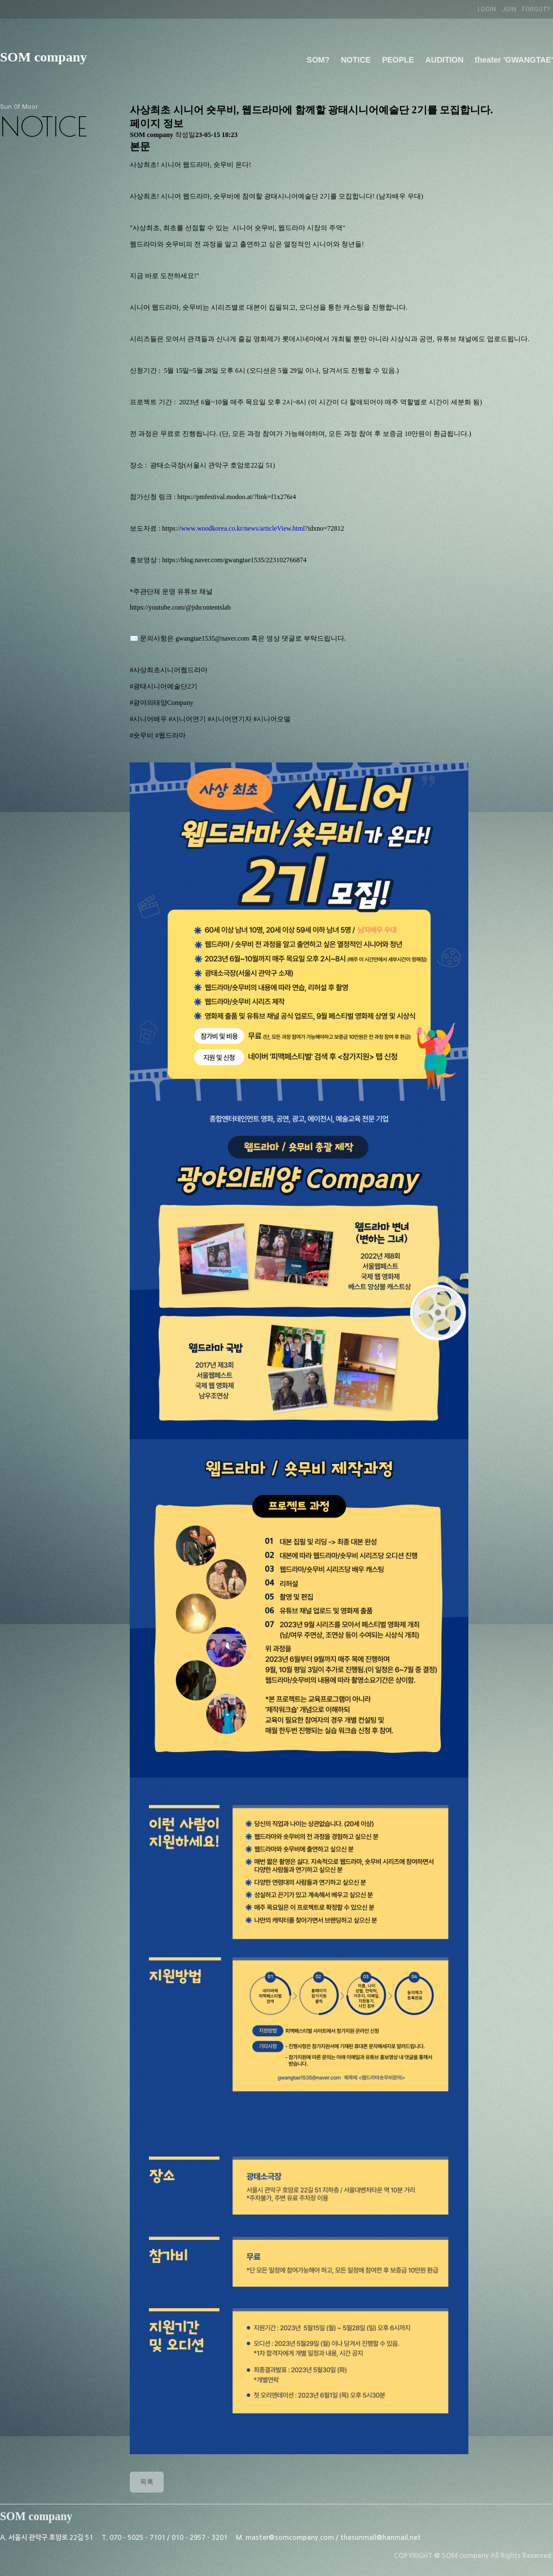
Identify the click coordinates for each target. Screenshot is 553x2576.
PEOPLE (398, 59)
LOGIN (486, 9)
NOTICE (356, 59)
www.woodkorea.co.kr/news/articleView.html (243, 528)
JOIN (509, 9)
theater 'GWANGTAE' (514, 59)
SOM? (318, 59)
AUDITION (444, 59)
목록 (146, 2482)
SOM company (43, 57)
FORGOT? (536, 9)
